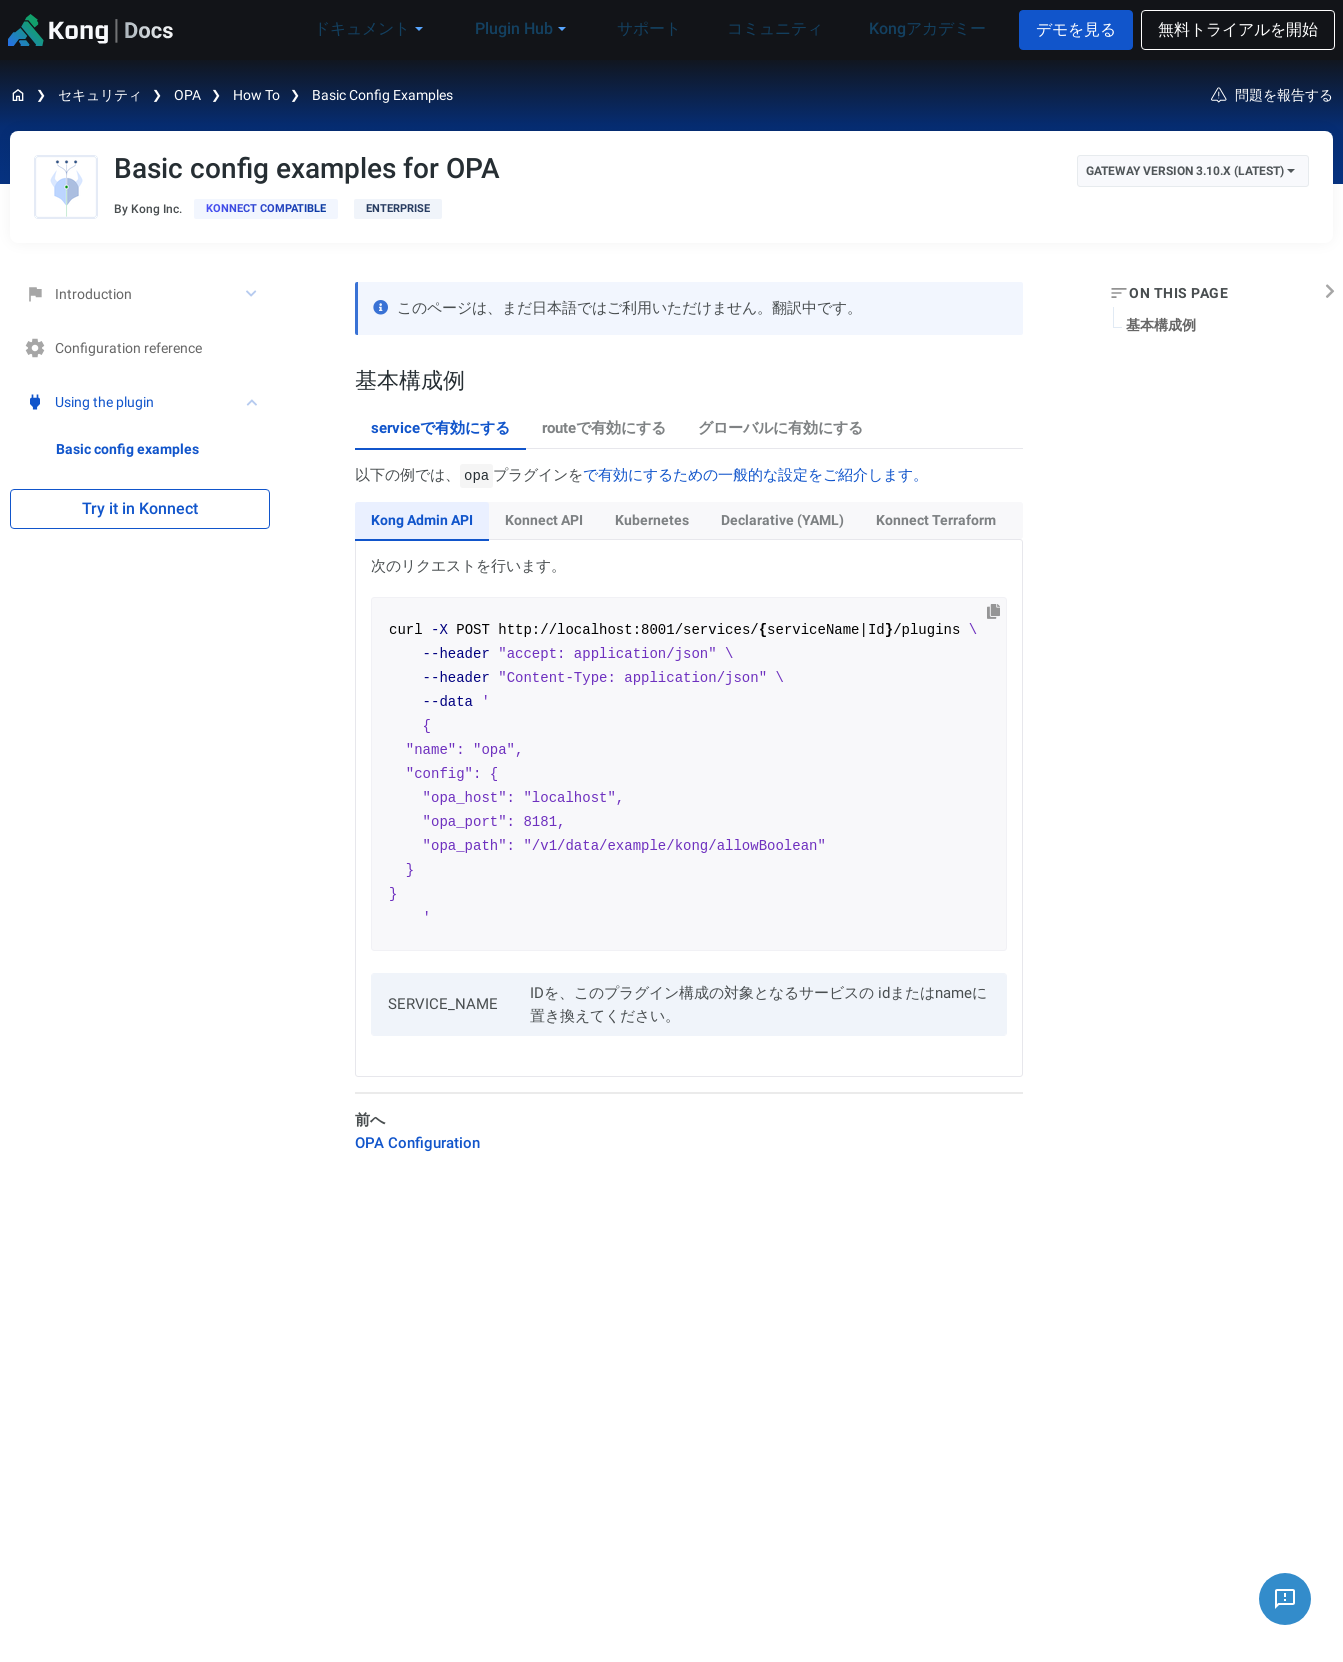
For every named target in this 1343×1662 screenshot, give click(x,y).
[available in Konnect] (266, 209)
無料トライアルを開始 (1238, 29)
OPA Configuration (417, 1143)
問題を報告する (1272, 95)
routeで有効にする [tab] (604, 428)
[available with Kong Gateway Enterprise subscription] (398, 209)
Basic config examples (382, 95)
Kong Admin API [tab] (422, 520)
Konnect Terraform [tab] (936, 520)
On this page (1178, 293)
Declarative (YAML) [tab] (782, 520)
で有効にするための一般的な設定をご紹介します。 (755, 475)
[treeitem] (163, 449)
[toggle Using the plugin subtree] (253, 402)
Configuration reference (113, 348)
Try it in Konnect (140, 508)
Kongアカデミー (922, 28)
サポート (676, 28)
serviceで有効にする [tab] (440, 428)
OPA (187, 95)
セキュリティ (100, 95)
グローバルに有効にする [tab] (780, 428)
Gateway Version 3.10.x (1190, 171)
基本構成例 (1161, 325)
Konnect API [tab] (544, 520)
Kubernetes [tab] (652, 520)
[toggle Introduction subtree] (253, 294)
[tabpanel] (689, 771)
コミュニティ (786, 28)
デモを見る (1076, 29)
